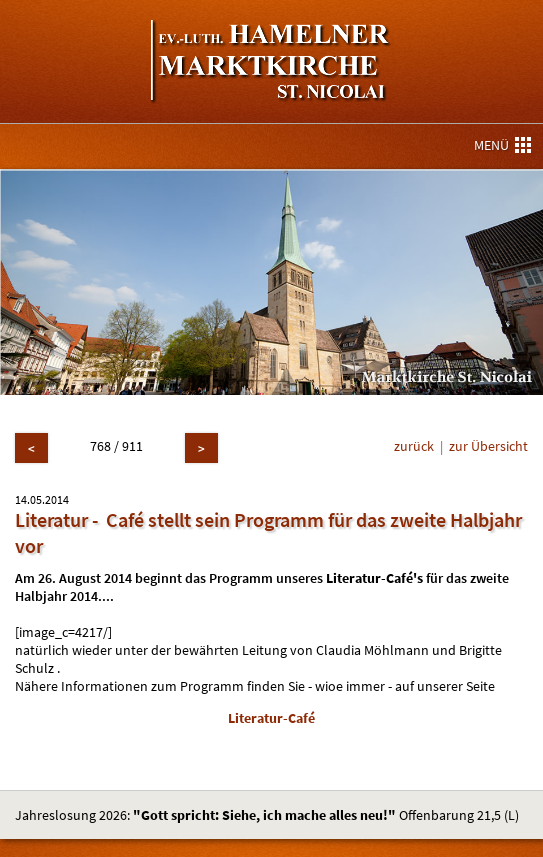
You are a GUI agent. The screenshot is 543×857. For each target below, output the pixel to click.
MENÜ (502, 145)
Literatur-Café (271, 718)
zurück (414, 446)
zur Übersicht (488, 446)
